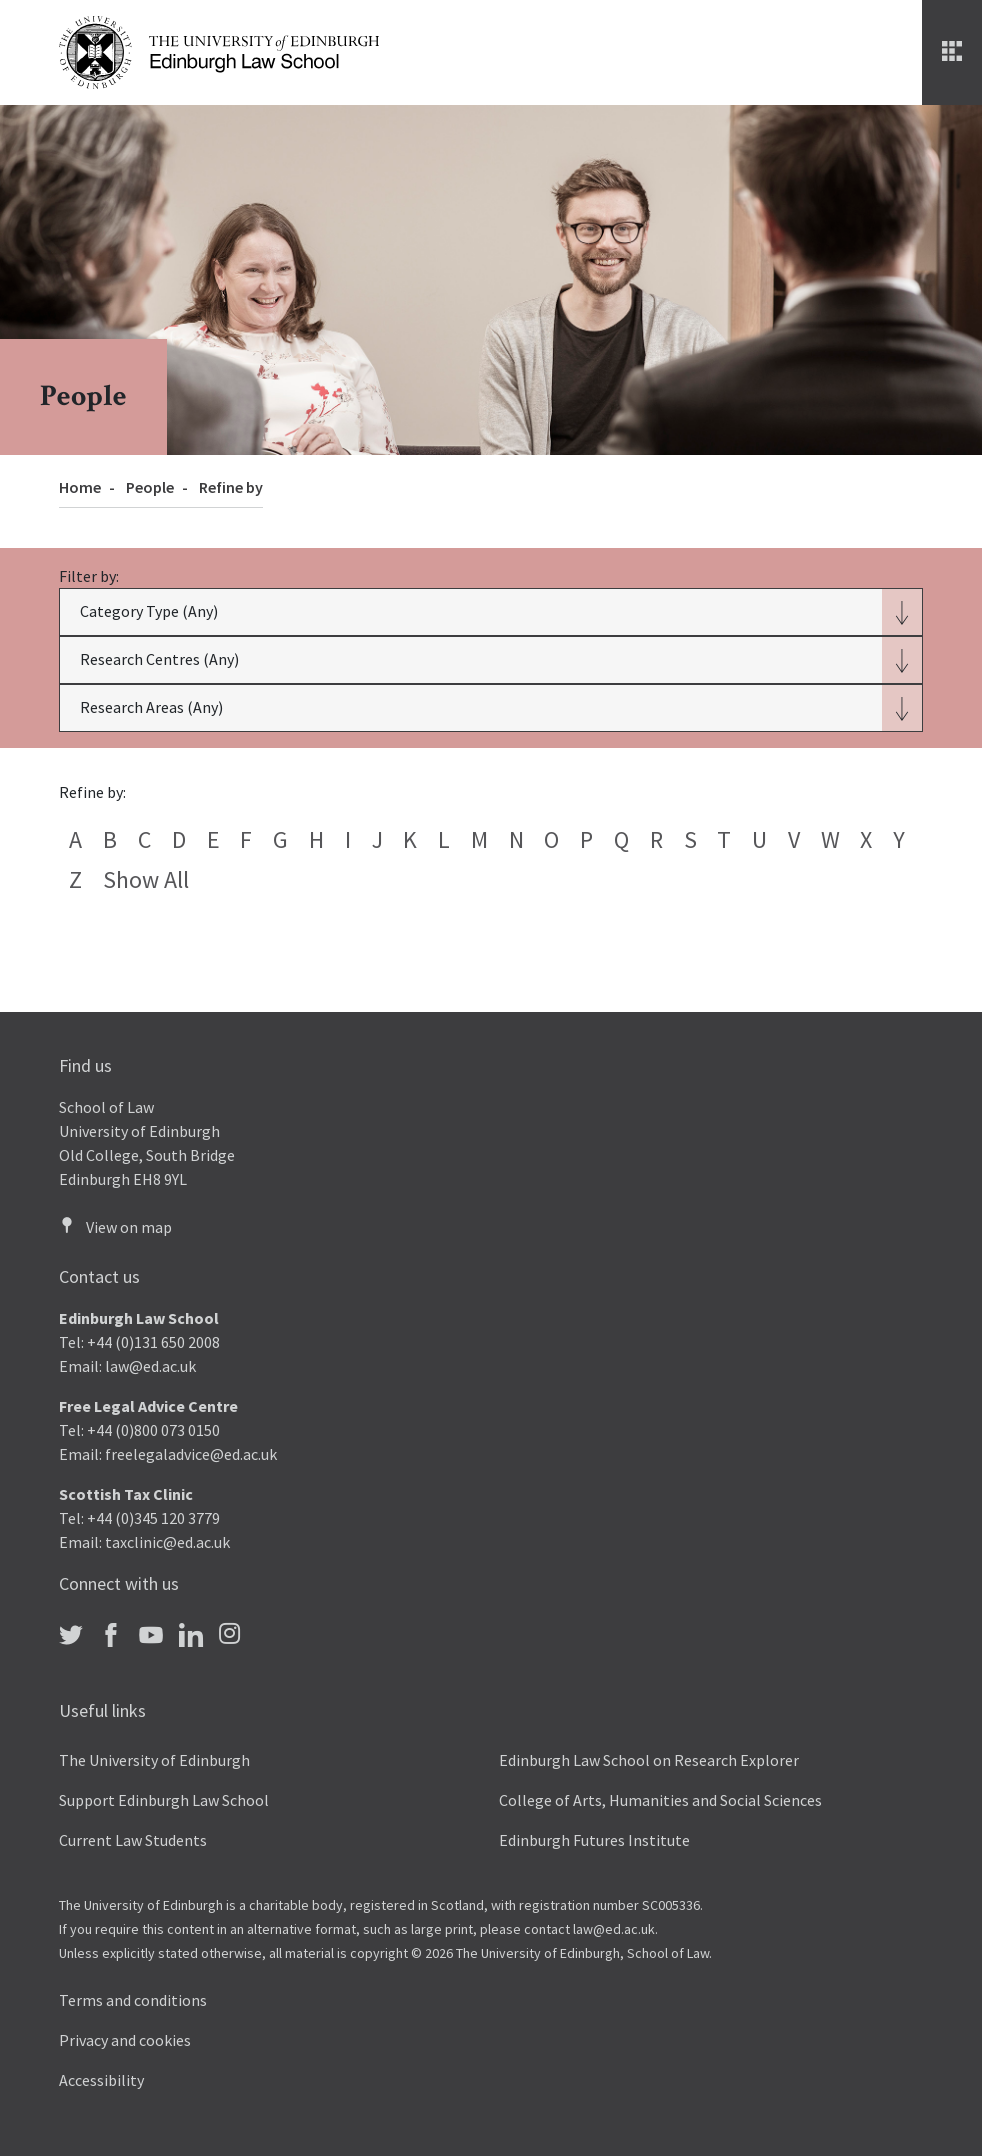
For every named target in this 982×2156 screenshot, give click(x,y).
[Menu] (952, 52)
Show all (146, 879)
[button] (491, 612)
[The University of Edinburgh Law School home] (219, 50)
